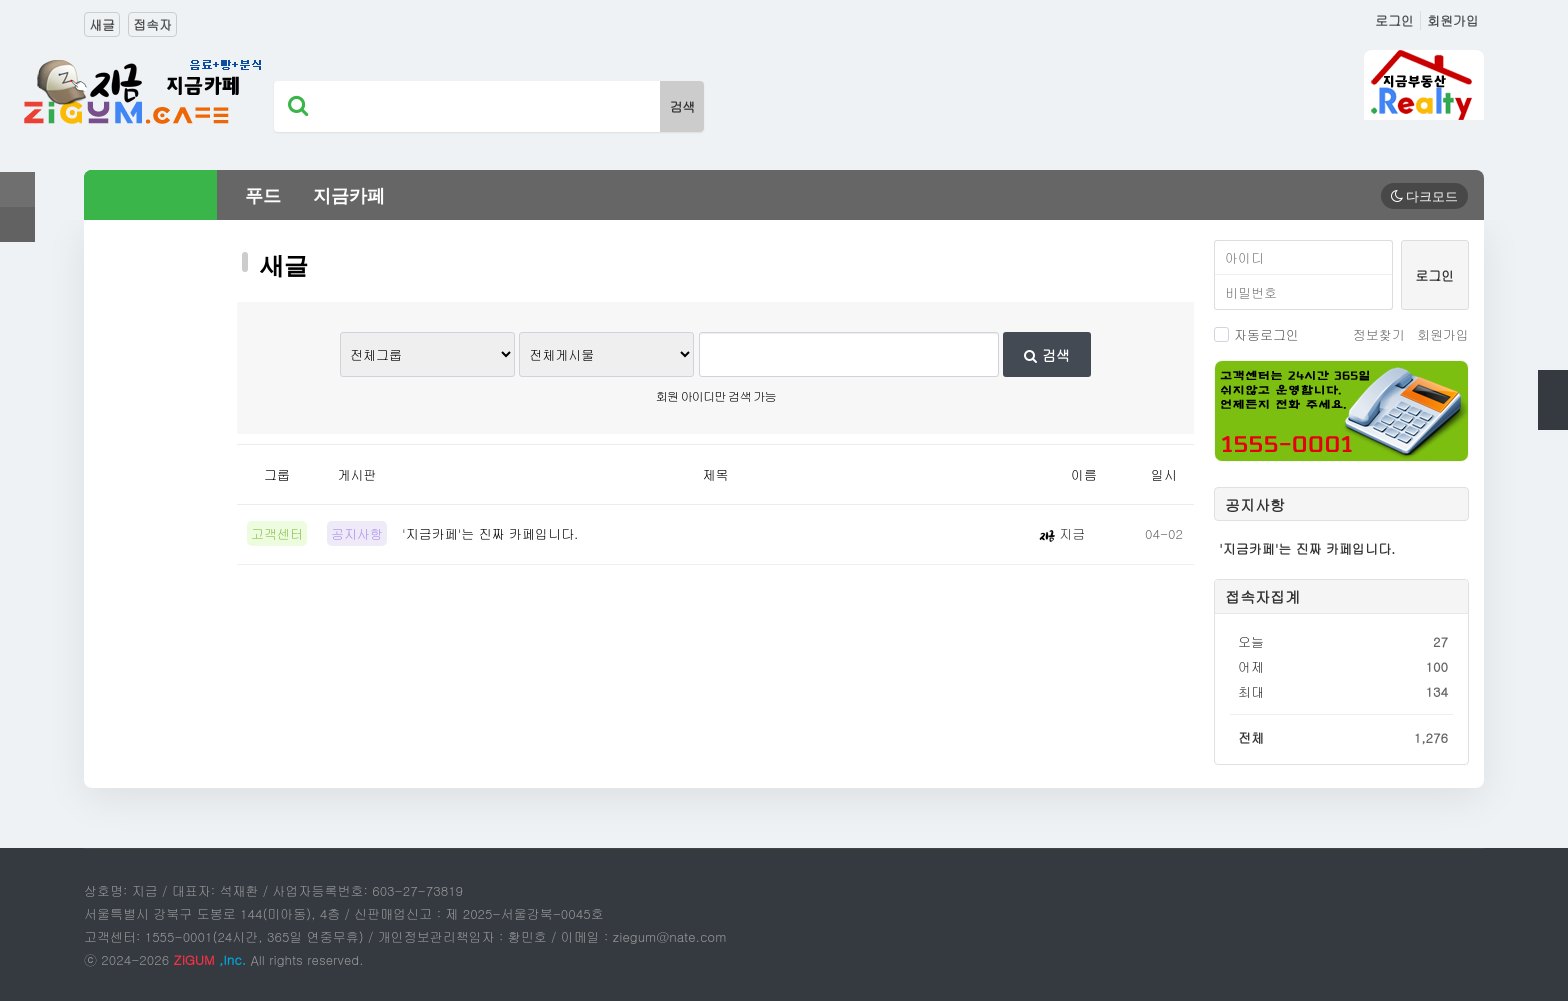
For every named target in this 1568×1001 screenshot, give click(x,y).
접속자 (152, 24)
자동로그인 (1256, 334)
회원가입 (1453, 20)
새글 (102, 24)
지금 (1062, 533)
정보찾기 (1379, 334)
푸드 (263, 196)
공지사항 (357, 533)
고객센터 (277, 533)
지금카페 (349, 196)
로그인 (1394, 20)
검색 (1047, 355)
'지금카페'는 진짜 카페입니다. (490, 533)
